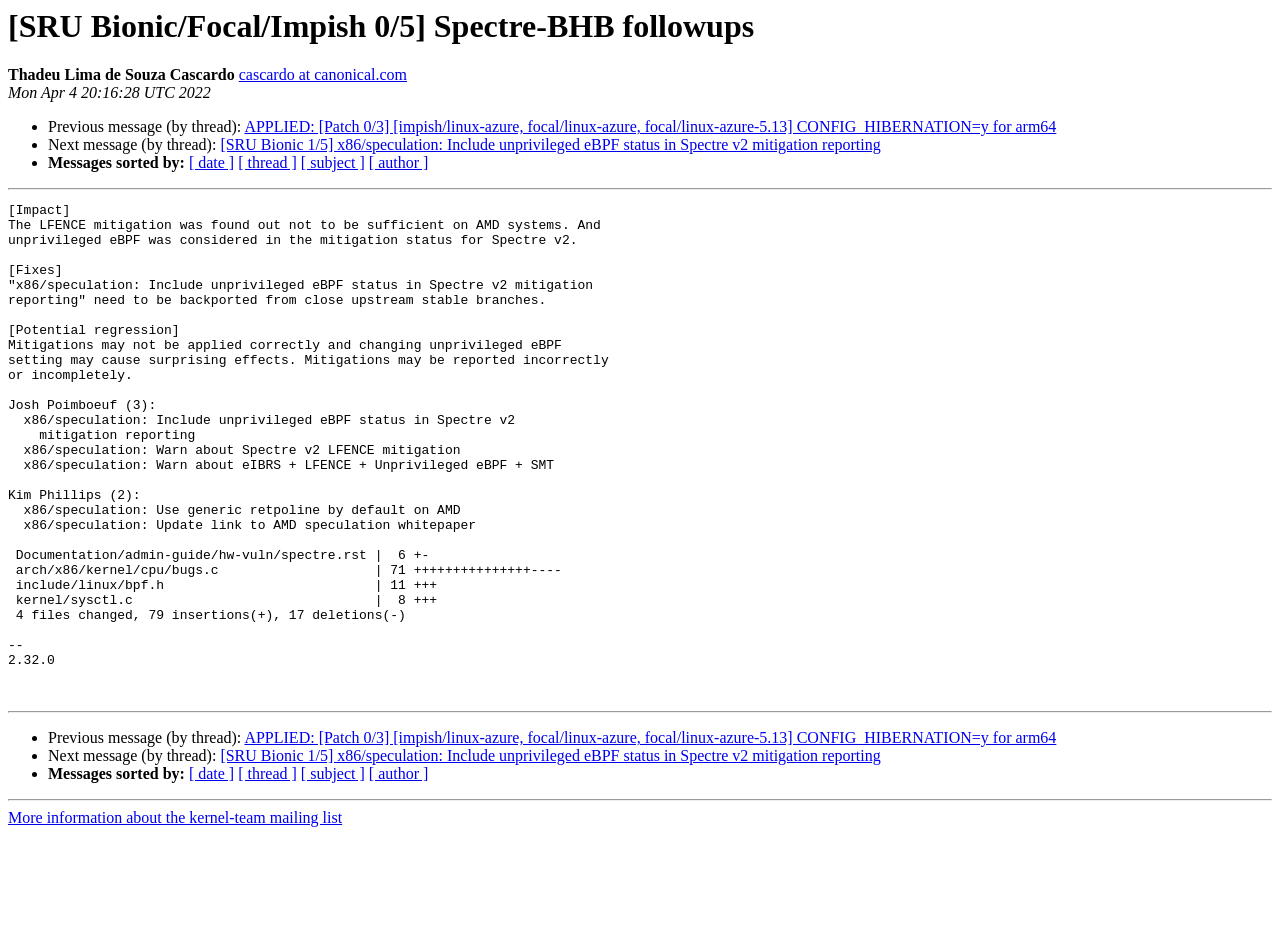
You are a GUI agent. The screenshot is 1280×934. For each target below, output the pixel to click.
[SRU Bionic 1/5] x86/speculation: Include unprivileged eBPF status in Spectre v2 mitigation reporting (550, 144)
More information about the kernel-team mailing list (175, 916)
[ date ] (211, 162)
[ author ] (399, 162)
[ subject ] (333, 162)
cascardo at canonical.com (323, 74)
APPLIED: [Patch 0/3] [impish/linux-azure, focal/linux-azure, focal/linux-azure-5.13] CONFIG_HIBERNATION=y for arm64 (650, 126)
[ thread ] (267, 162)
